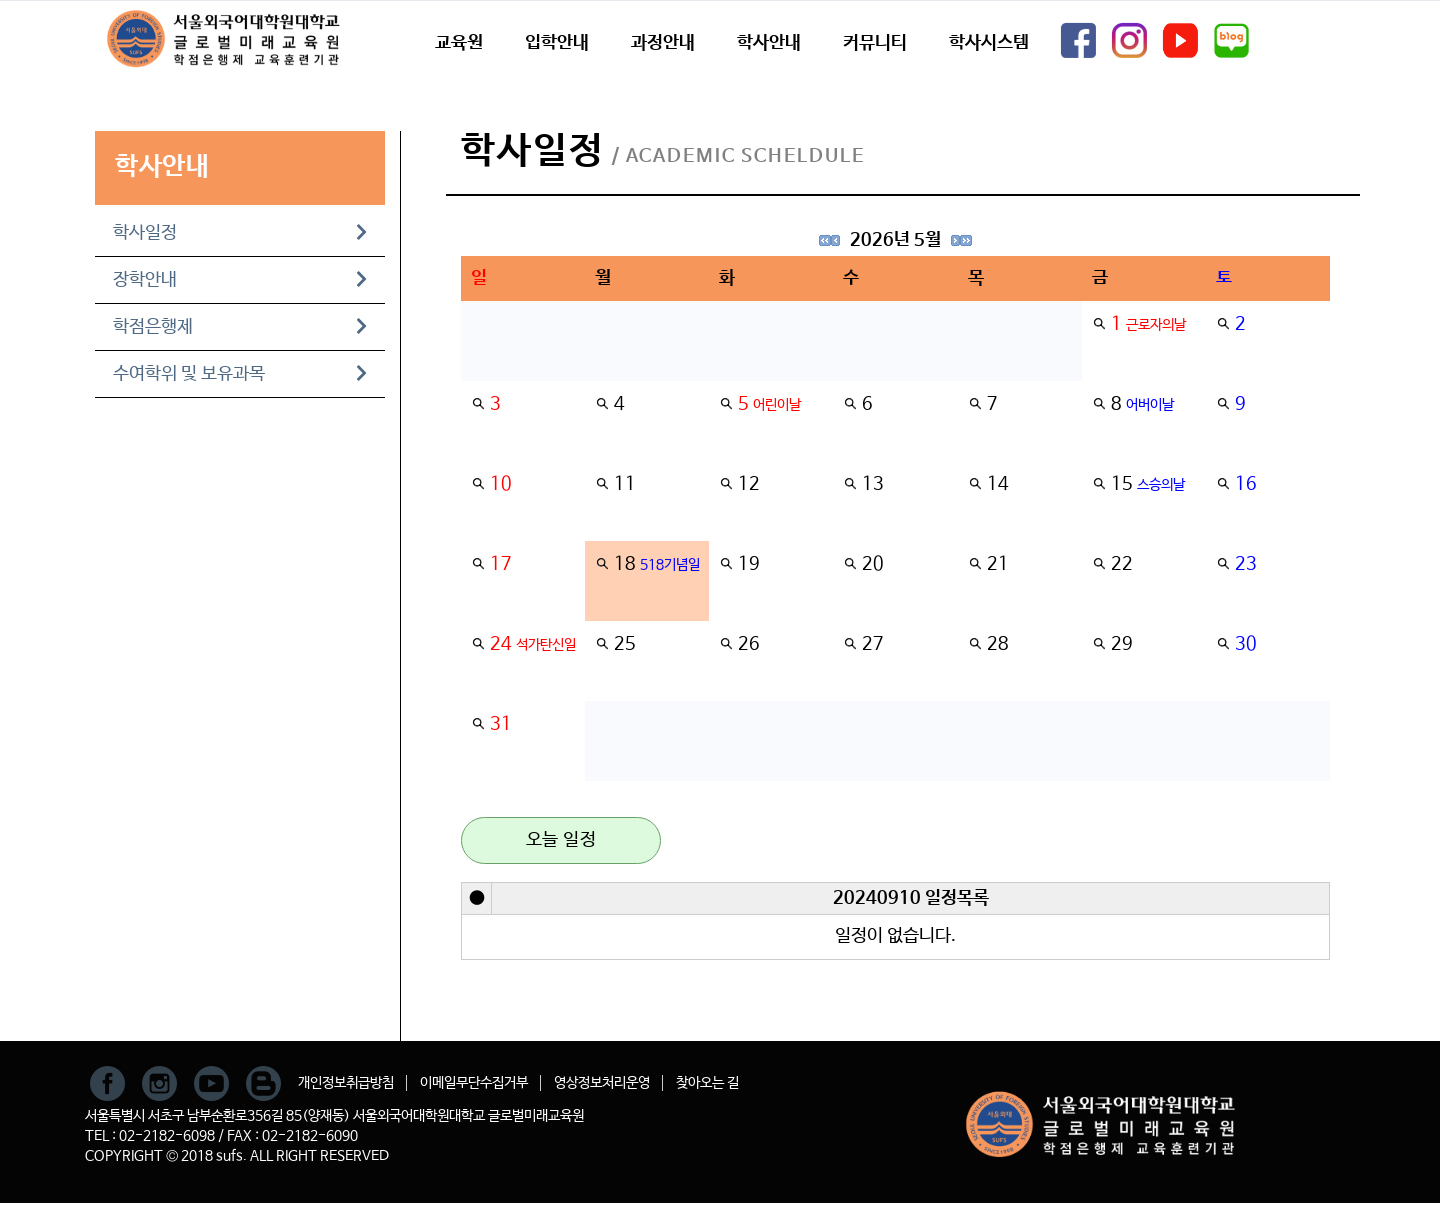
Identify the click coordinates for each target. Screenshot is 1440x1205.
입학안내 (557, 43)
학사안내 (769, 43)
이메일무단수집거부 (474, 1083)
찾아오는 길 (707, 1083)
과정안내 (663, 43)
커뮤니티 (875, 43)
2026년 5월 (895, 240)
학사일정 (240, 233)
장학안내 (240, 280)
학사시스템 (989, 43)
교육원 (459, 43)
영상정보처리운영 (602, 1083)
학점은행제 (240, 327)
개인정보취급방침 (346, 1083)
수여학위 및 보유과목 (240, 374)
